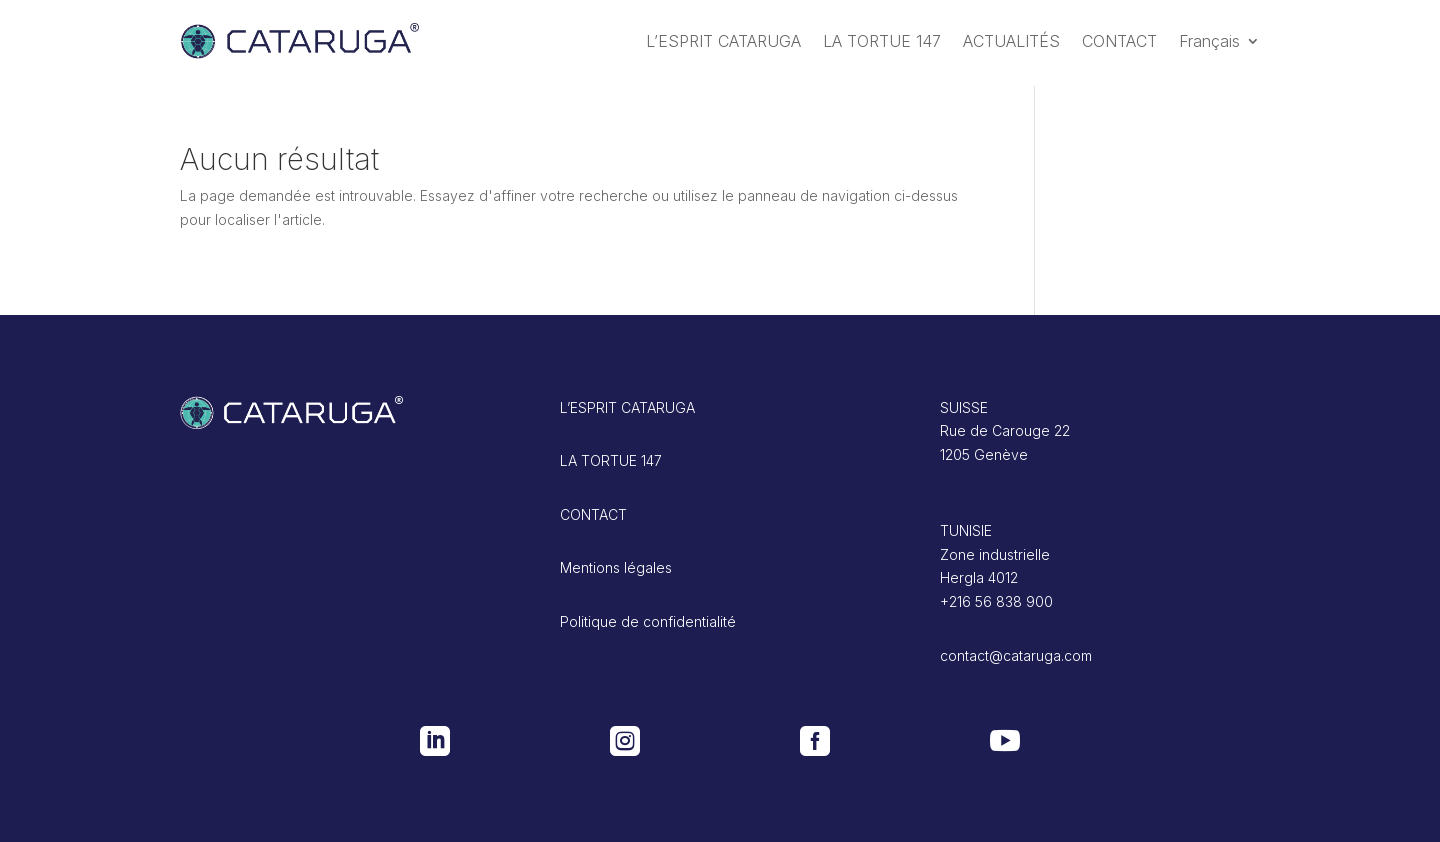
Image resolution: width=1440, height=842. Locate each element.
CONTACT (1119, 41)
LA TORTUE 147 (882, 41)
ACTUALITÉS (1011, 41)
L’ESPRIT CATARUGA (723, 41)
